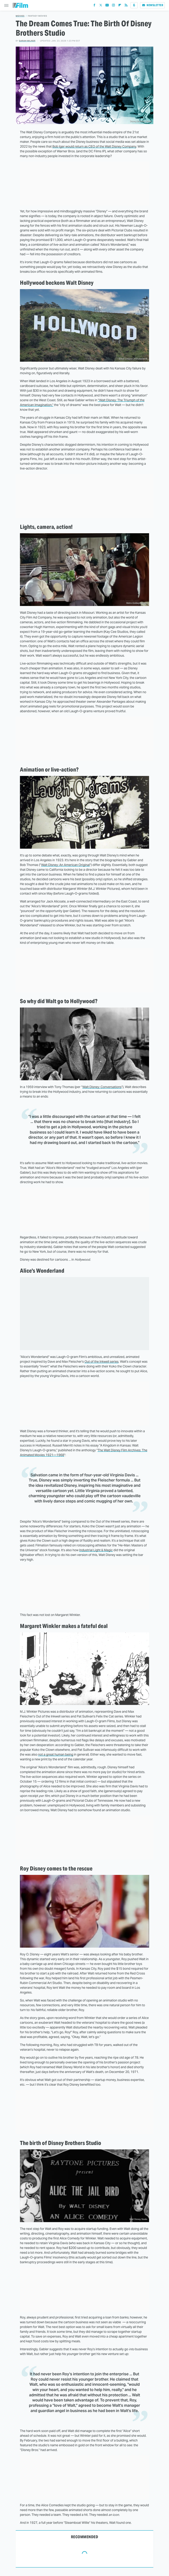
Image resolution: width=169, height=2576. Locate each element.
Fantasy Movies (37, 16)
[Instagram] (113, 6)
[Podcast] (134, 5)
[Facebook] (94, 6)
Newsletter (152, 5)
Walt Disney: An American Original (65, 865)
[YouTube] (107, 6)
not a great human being (55, 1754)
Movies (20, 16)
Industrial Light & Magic (96, 1550)
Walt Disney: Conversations (102, 1087)
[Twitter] (101, 6)
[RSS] (126, 6)
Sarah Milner (27, 41)
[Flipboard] (120, 6)
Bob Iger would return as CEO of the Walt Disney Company (94, 146)
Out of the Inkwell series (101, 1361)
